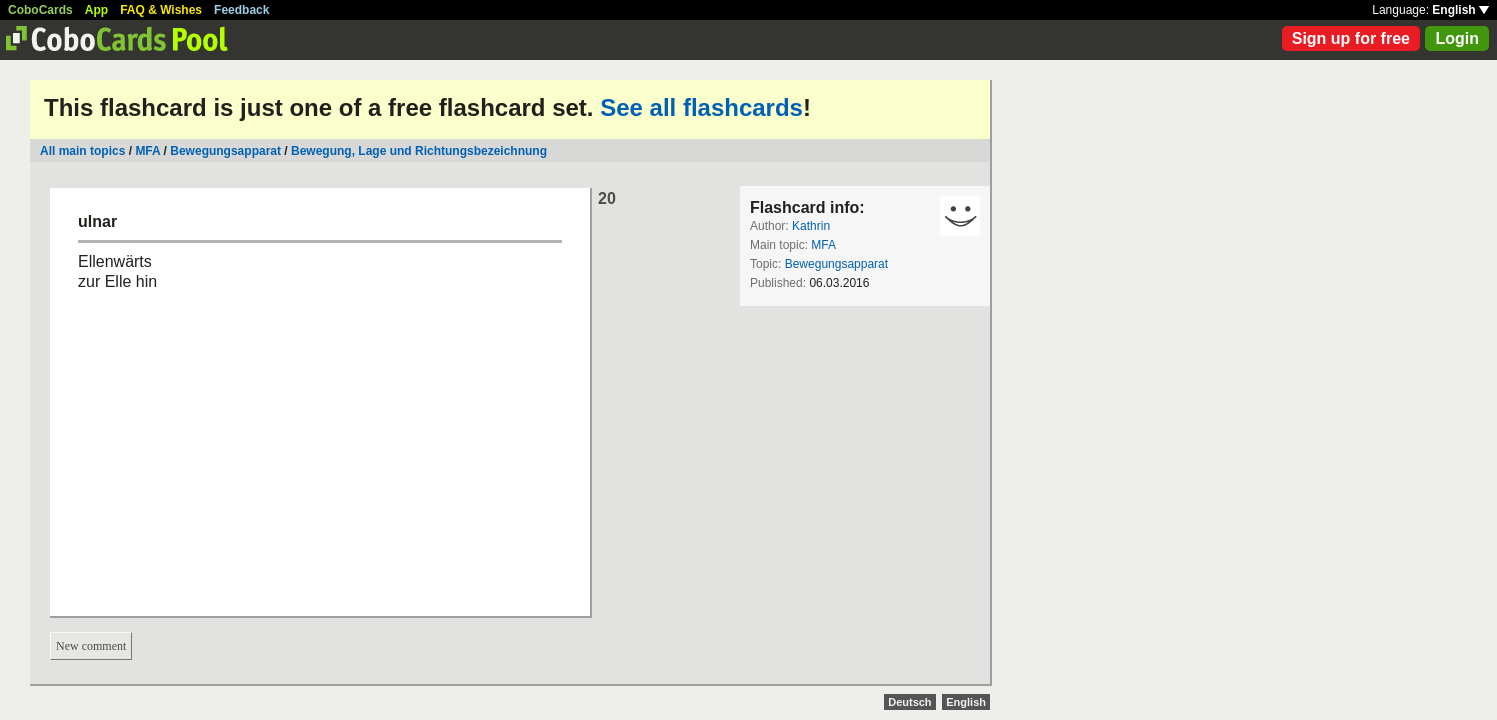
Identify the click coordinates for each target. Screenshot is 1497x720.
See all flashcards (701, 107)
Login (1457, 38)
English (1460, 10)
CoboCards (40, 10)
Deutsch (909, 702)
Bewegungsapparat (225, 151)
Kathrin (811, 226)
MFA (147, 151)
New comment (91, 646)
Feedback (241, 10)
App (96, 10)
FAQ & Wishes (161, 10)
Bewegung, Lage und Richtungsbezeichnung (419, 151)
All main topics (82, 151)
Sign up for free (1351, 38)
